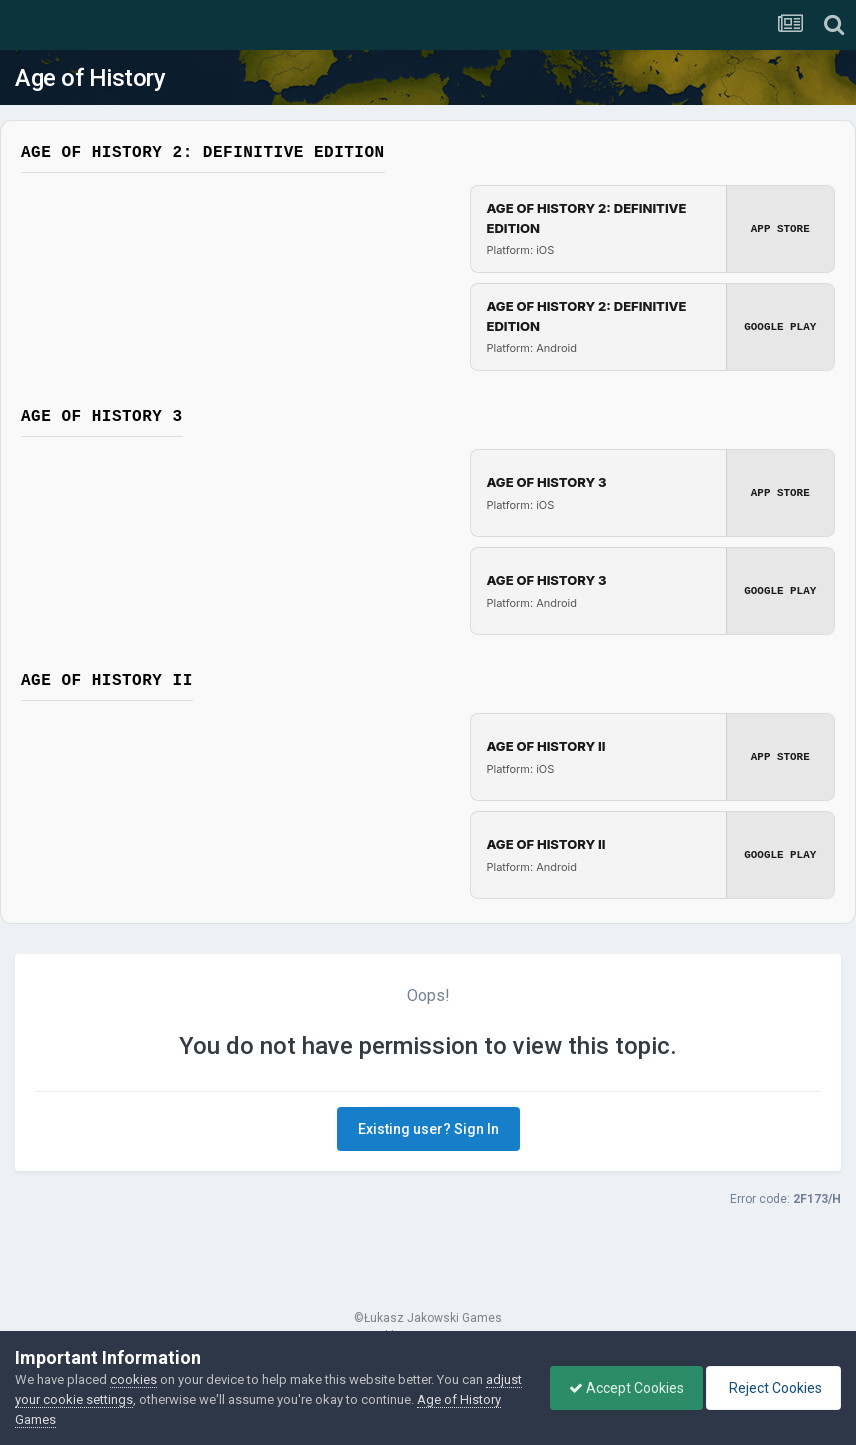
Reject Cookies (772, 1388)
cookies (133, 1379)
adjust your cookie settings (93, 1399)
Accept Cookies (621, 1388)
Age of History (90, 78)
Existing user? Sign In (428, 1129)
